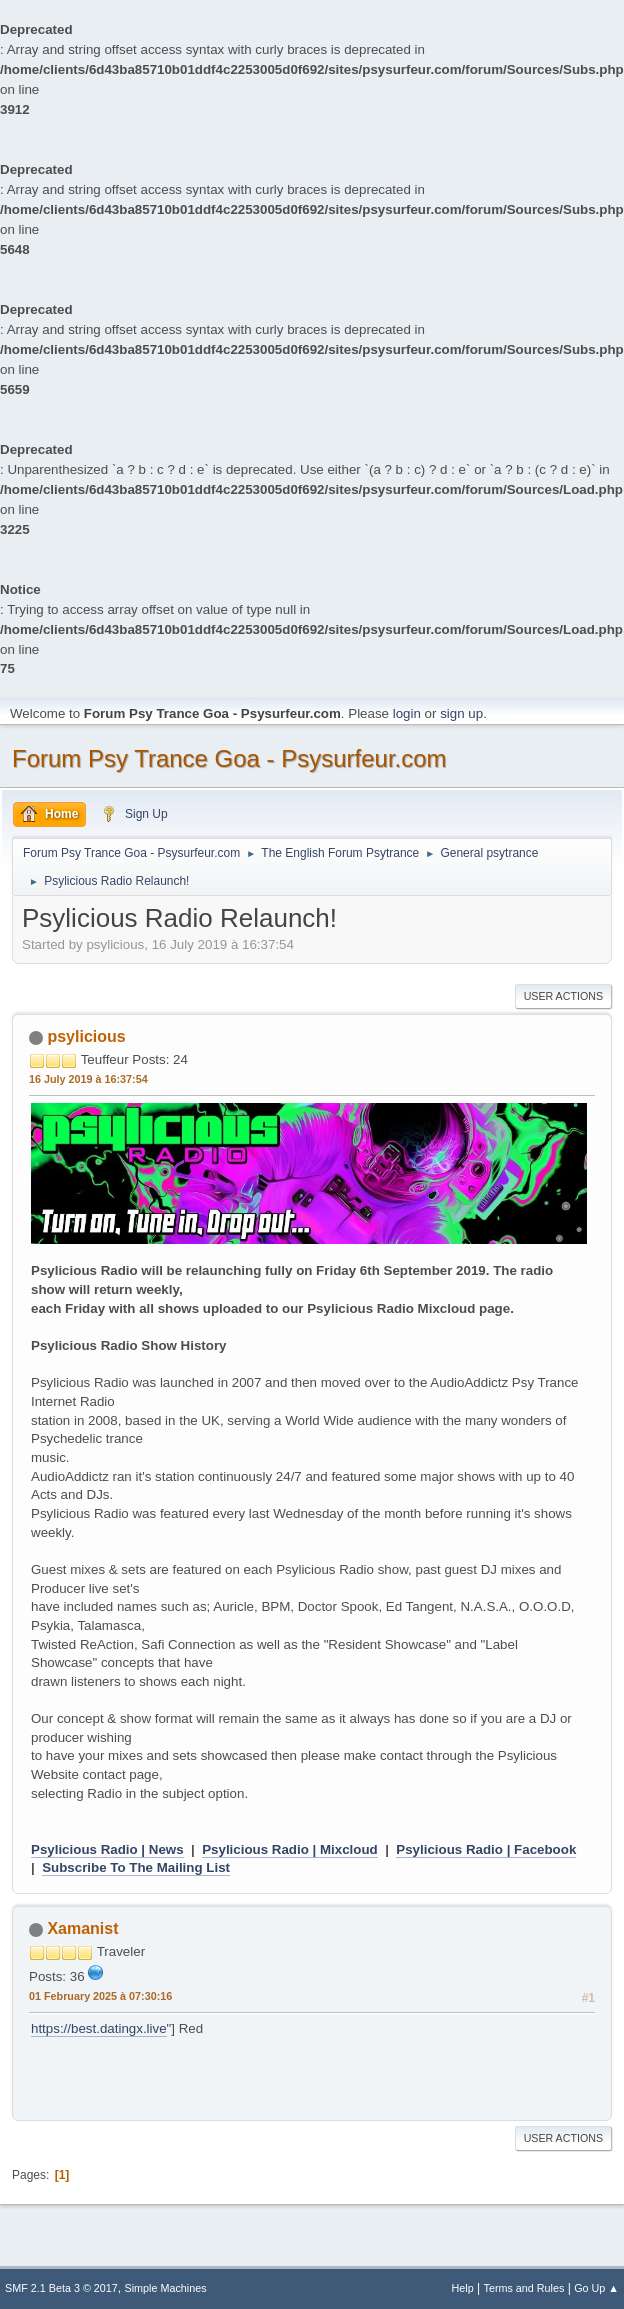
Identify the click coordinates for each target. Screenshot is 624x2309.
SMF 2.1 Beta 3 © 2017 (61, 2288)
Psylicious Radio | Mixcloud (290, 1849)
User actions (563, 996)
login (407, 713)
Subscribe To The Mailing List (136, 1867)
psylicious (86, 1036)
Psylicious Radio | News (107, 1849)
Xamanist (82, 1928)
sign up (461, 713)
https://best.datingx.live (99, 2028)
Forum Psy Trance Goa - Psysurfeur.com (229, 758)
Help (463, 2288)
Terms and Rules (524, 2288)
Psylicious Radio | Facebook (486, 1849)
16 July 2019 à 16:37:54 (88, 1079)
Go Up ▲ (596, 2288)
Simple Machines (166, 2288)
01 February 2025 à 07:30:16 (100, 1996)
